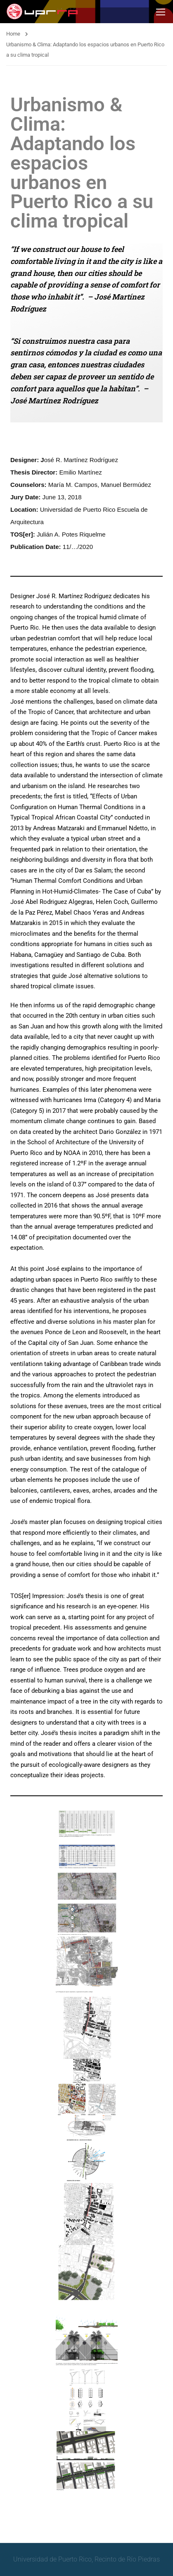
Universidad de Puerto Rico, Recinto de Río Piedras (86, 2559)
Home (13, 34)
